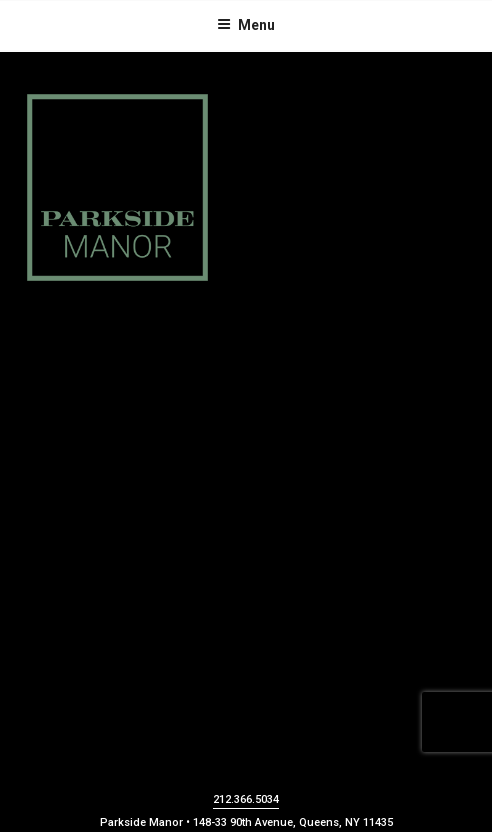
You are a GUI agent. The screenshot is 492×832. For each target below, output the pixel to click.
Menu (246, 25)
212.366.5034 (246, 799)
